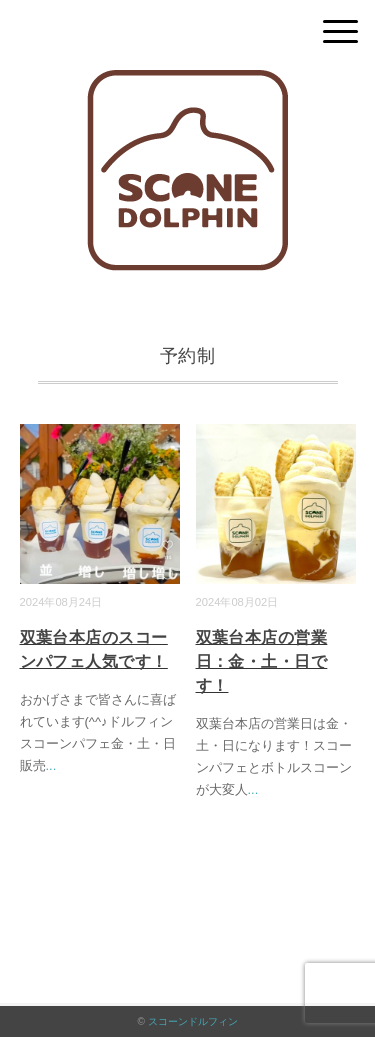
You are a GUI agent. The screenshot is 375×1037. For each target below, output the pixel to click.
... (51, 765)
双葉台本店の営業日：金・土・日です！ (262, 661)
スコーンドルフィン (193, 1021)
